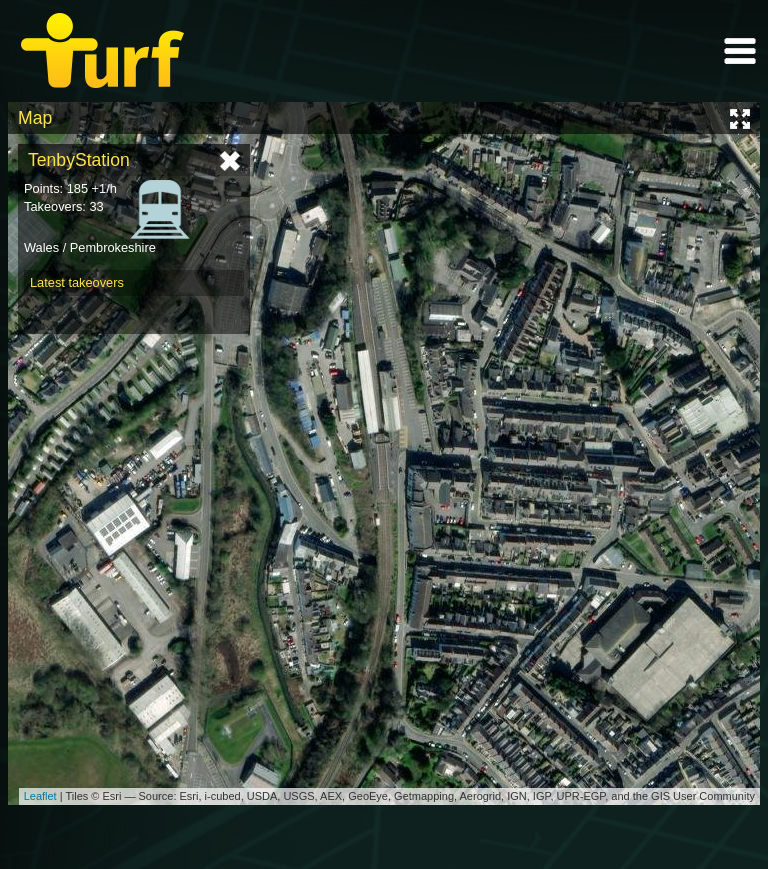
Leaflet (40, 796)
